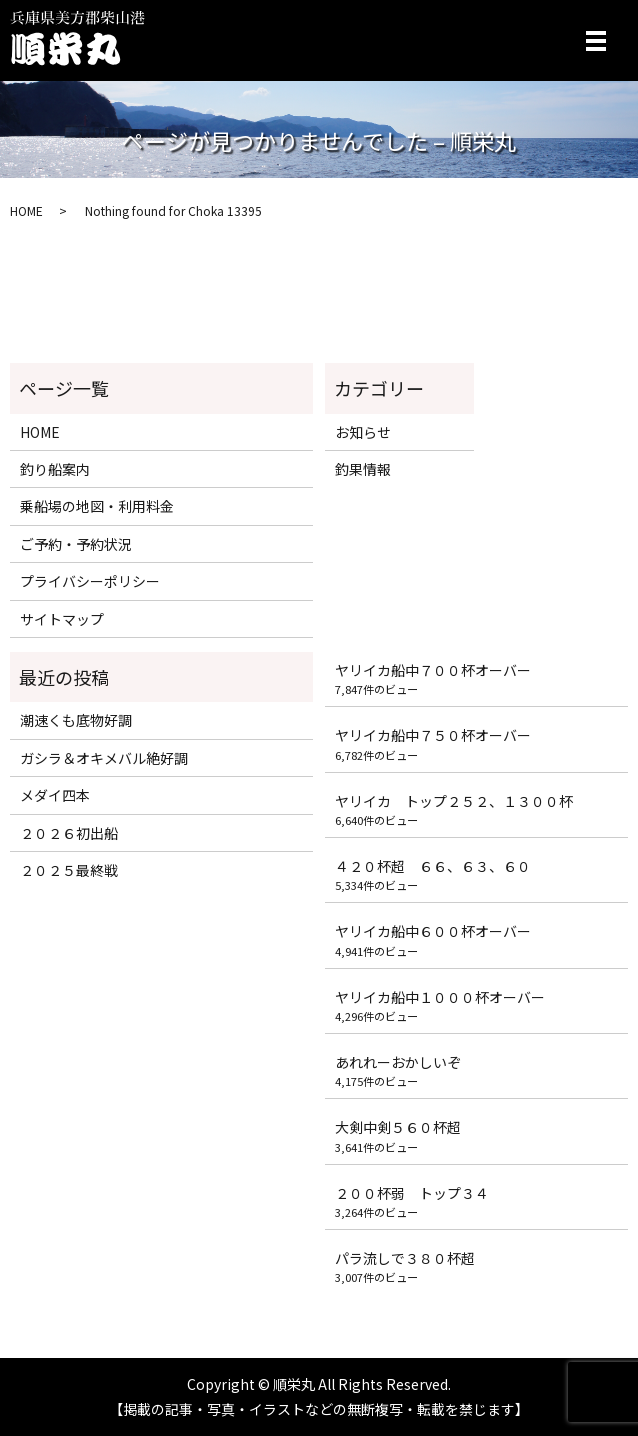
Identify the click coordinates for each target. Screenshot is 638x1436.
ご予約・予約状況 (76, 544)
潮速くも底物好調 (76, 720)
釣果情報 (363, 469)
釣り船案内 (55, 469)
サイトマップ (62, 619)
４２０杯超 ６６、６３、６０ (433, 866)
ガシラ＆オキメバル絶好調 (104, 758)
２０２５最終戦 (69, 870)
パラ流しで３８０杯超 (405, 1258)
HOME (26, 210)
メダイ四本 (55, 795)
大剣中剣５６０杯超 (398, 1127)
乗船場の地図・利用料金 (97, 506)
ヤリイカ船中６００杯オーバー (433, 931)
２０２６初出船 (69, 833)
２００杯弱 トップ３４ (412, 1193)
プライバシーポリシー (90, 581)
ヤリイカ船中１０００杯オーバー (440, 997)
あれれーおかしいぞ (398, 1062)
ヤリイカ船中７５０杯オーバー (433, 735)
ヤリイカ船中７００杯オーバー (433, 670)
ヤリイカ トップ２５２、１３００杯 (454, 801)
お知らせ (363, 432)
